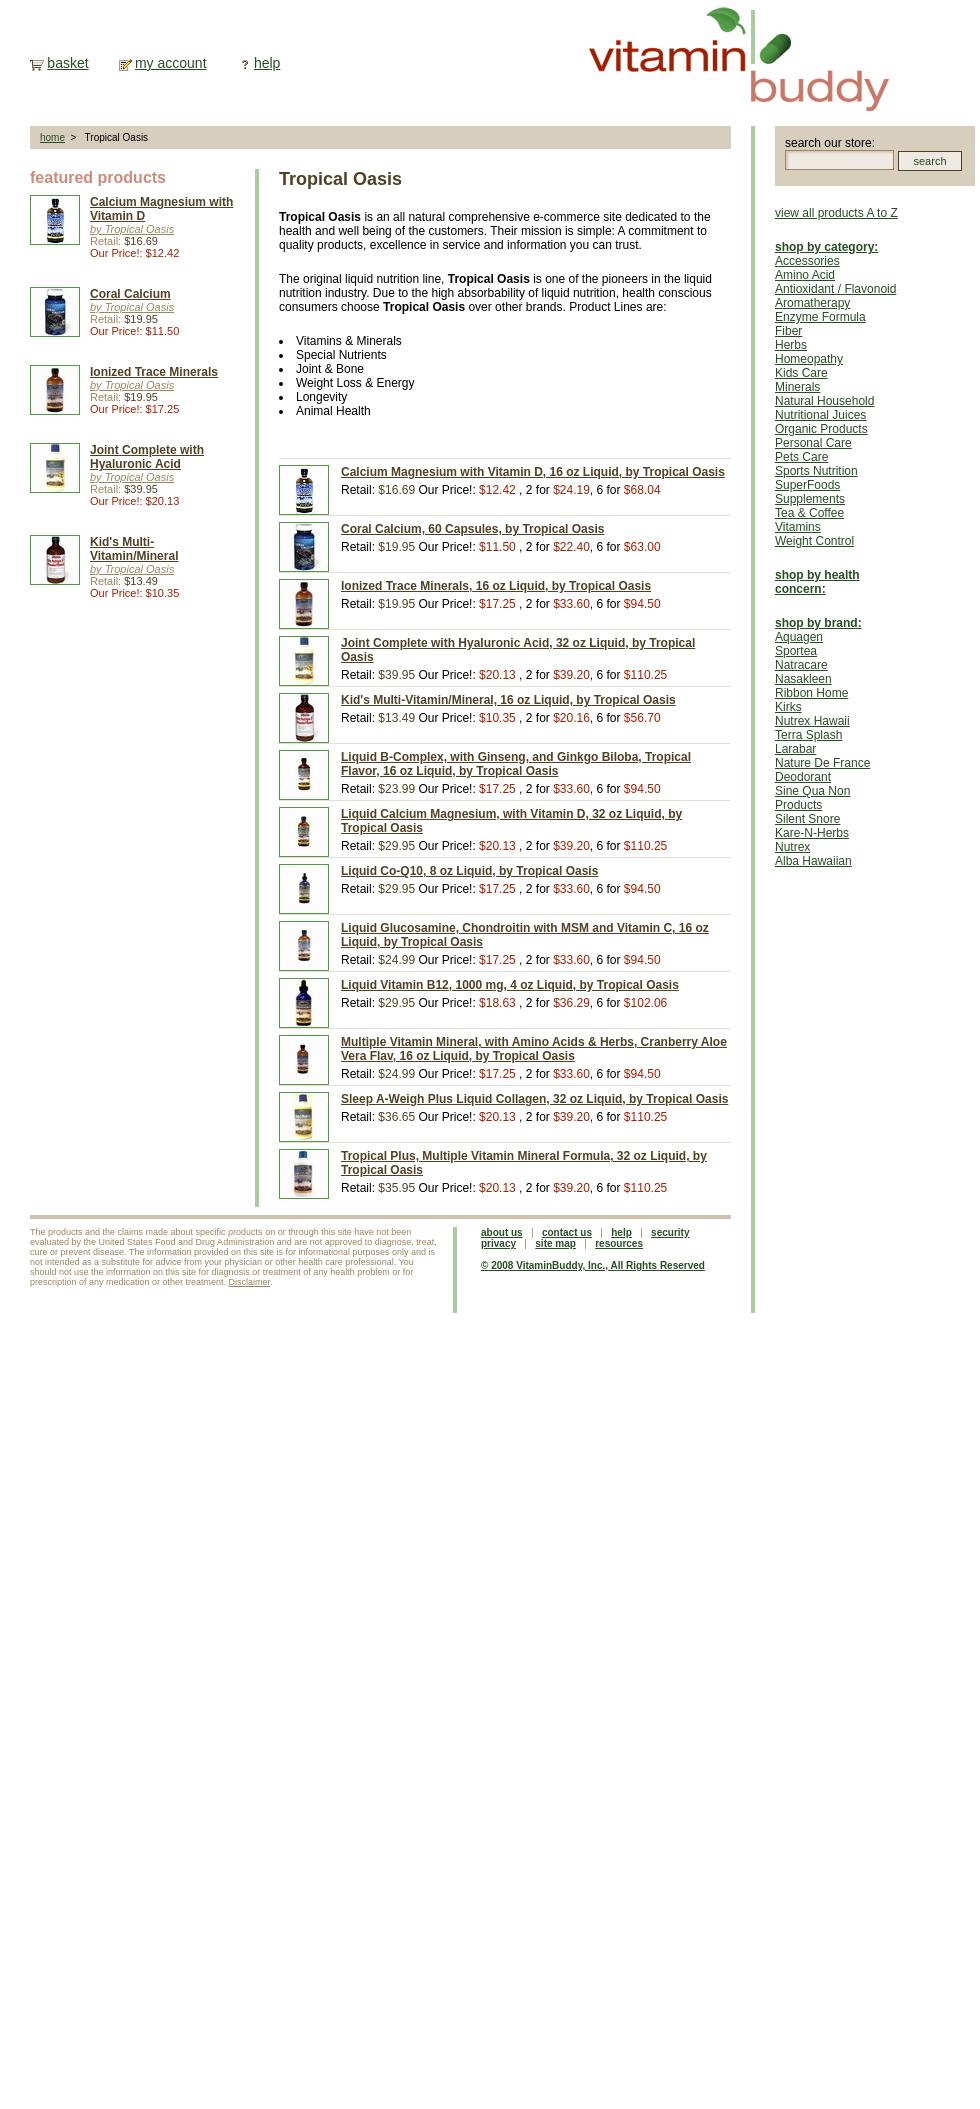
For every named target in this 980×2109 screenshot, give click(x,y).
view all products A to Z (836, 213)
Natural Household (824, 401)
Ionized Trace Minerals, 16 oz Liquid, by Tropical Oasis (496, 586)
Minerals (797, 387)
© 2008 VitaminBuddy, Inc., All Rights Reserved (593, 1265)
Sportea (796, 651)
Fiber (788, 331)
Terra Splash (808, 735)
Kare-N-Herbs (812, 833)
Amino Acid (805, 275)
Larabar (795, 749)
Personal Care (813, 443)
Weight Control (814, 541)
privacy (498, 1243)
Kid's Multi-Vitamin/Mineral (134, 549)
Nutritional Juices (820, 415)
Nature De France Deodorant (822, 770)
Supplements (810, 499)
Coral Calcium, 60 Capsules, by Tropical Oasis (472, 529)
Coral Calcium (130, 294)
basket (67, 63)
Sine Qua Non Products (812, 798)
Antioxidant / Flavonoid (835, 289)
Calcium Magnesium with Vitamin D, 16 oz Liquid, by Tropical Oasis (533, 472)
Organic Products (821, 429)
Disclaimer (250, 1282)
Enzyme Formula (820, 317)
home (52, 137)
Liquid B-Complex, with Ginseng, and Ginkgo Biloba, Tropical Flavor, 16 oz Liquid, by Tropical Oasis (516, 764)
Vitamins (798, 527)
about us (502, 1232)
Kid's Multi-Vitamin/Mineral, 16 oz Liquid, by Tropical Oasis (508, 700)
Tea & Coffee (809, 513)
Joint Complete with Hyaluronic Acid (147, 457)
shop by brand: (818, 623)
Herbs (791, 345)
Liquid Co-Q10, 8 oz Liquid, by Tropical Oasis (469, 871)
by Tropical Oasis (132, 229)
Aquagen (799, 637)
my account (171, 63)
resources (619, 1243)
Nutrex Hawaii (812, 721)
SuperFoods (807, 485)
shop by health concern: (817, 582)
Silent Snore (807, 819)
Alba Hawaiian (813, 861)
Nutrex (792, 847)
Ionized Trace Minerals (154, 372)
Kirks (788, 707)
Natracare (801, 665)
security (670, 1232)
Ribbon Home (811, 693)
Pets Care (801, 457)
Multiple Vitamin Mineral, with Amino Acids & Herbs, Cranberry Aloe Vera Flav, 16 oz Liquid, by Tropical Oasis (534, 1049)
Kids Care (801, 373)
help (267, 63)
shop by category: (826, 247)
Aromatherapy (812, 303)
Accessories (807, 261)
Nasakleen (803, 679)
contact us (567, 1232)
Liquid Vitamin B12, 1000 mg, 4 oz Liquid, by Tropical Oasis (510, 985)
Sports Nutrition (816, 471)
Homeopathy (809, 359)
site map (555, 1243)
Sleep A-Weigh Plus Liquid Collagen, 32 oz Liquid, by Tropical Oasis (534, 1099)
